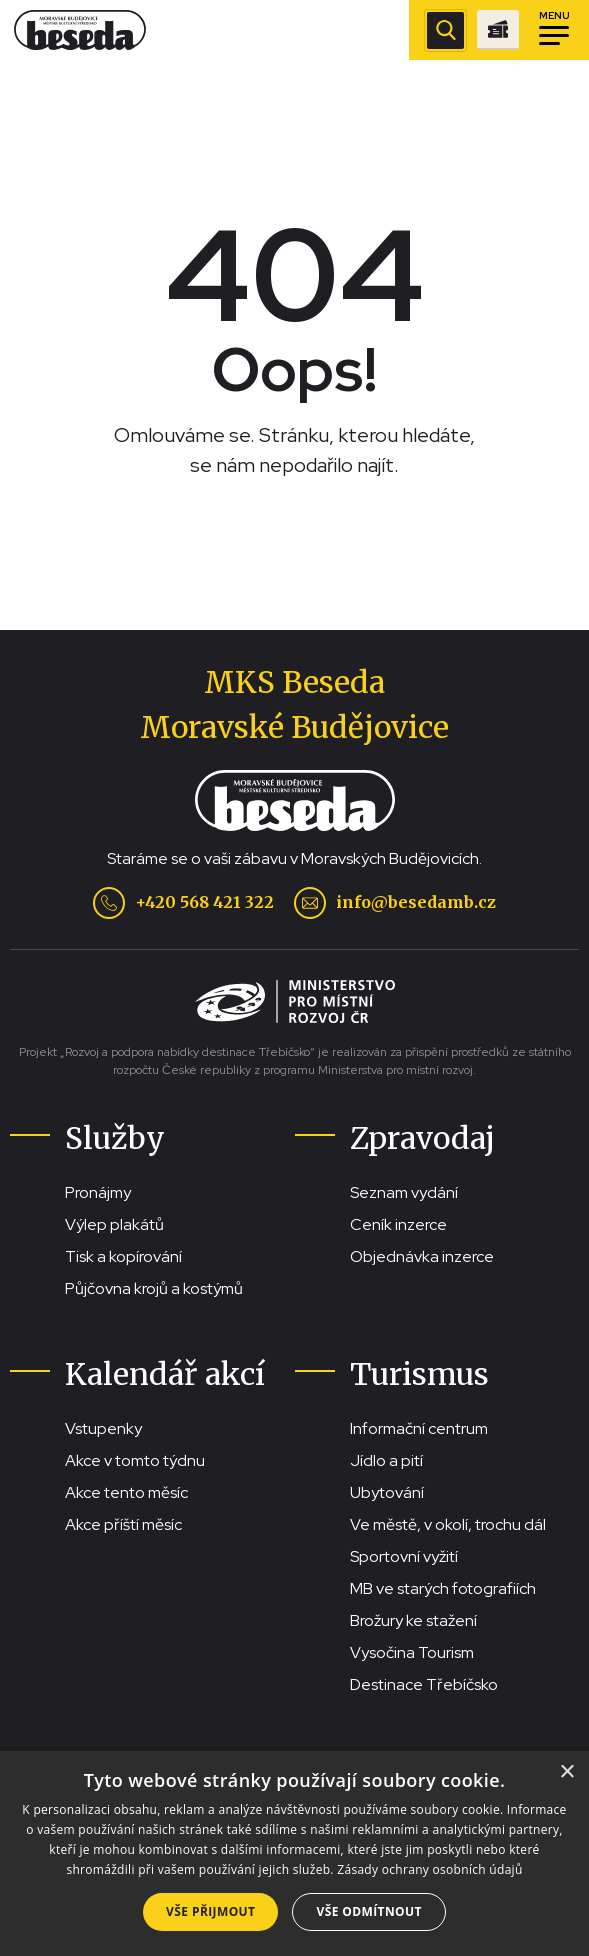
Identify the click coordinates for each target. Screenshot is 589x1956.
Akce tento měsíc (126, 1492)
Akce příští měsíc (123, 1524)
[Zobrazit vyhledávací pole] (445, 30)
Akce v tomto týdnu (135, 1460)
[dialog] (294, 1853)
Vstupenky (103, 1428)
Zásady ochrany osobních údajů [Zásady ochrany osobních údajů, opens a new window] (429, 1869)
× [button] (566, 1772)
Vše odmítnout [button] (368, 1911)
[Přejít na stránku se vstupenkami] (498, 30)
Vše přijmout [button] (210, 1911)
